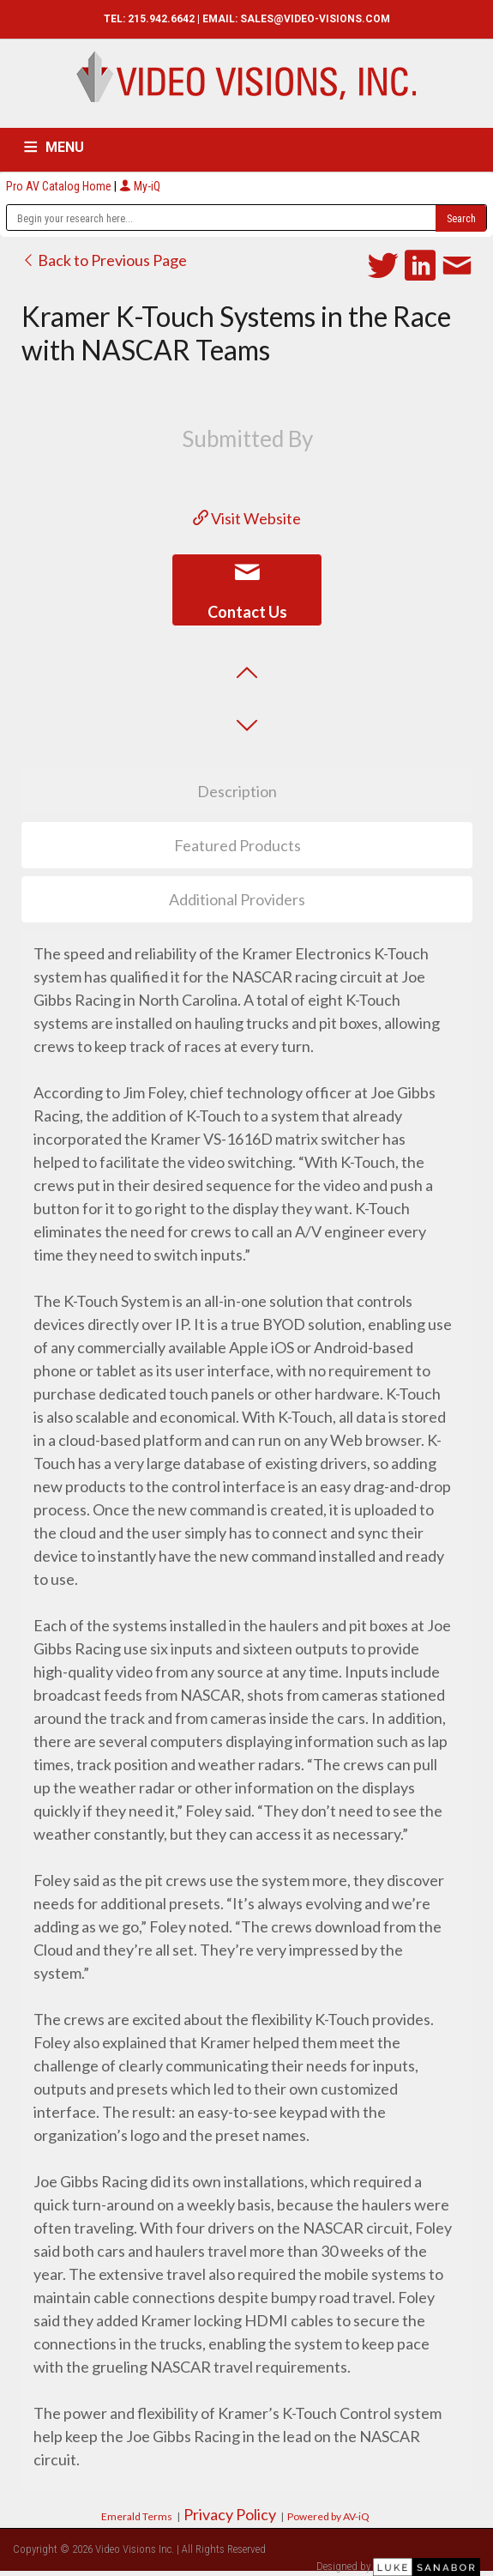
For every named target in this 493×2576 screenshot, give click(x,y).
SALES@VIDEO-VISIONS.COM (315, 19)
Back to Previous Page (104, 260)
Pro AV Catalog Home (60, 186)
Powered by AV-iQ (328, 2516)
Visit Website (247, 518)
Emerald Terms (136, 2516)
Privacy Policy (229, 2514)
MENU (64, 147)
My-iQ (139, 186)
